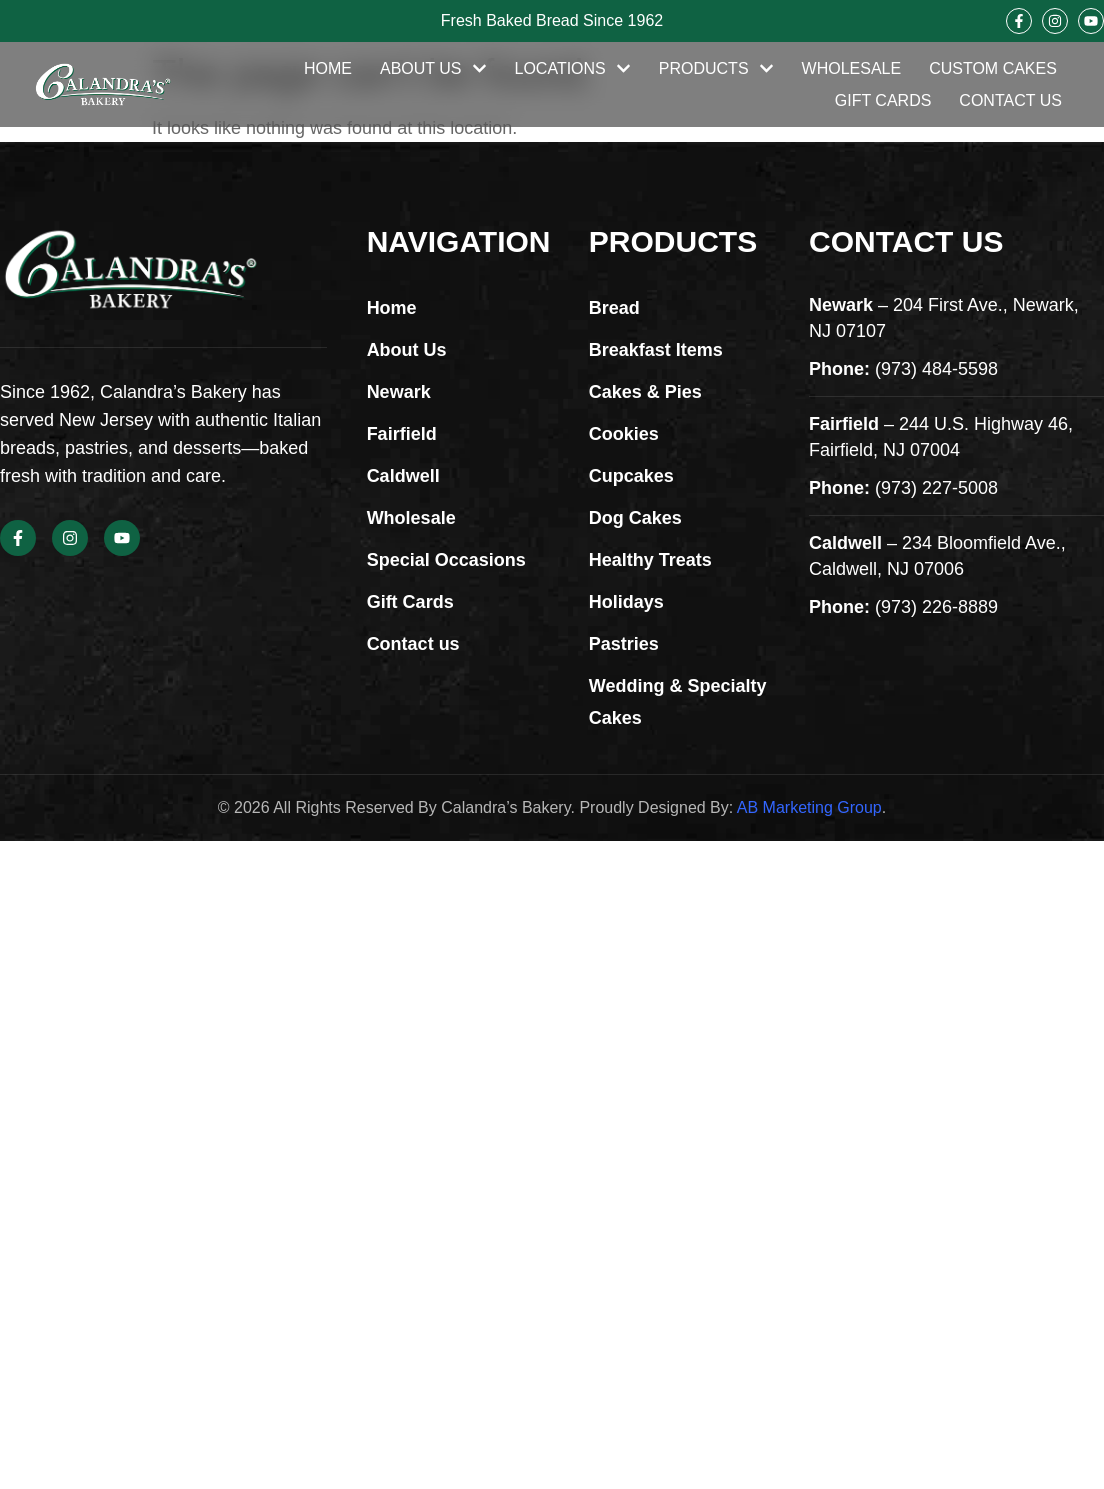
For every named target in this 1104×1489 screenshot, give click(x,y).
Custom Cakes (993, 68)
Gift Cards (883, 100)
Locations (573, 69)
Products (716, 69)
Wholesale (852, 68)
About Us (433, 69)
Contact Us (1010, 100)
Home (328, 68)
